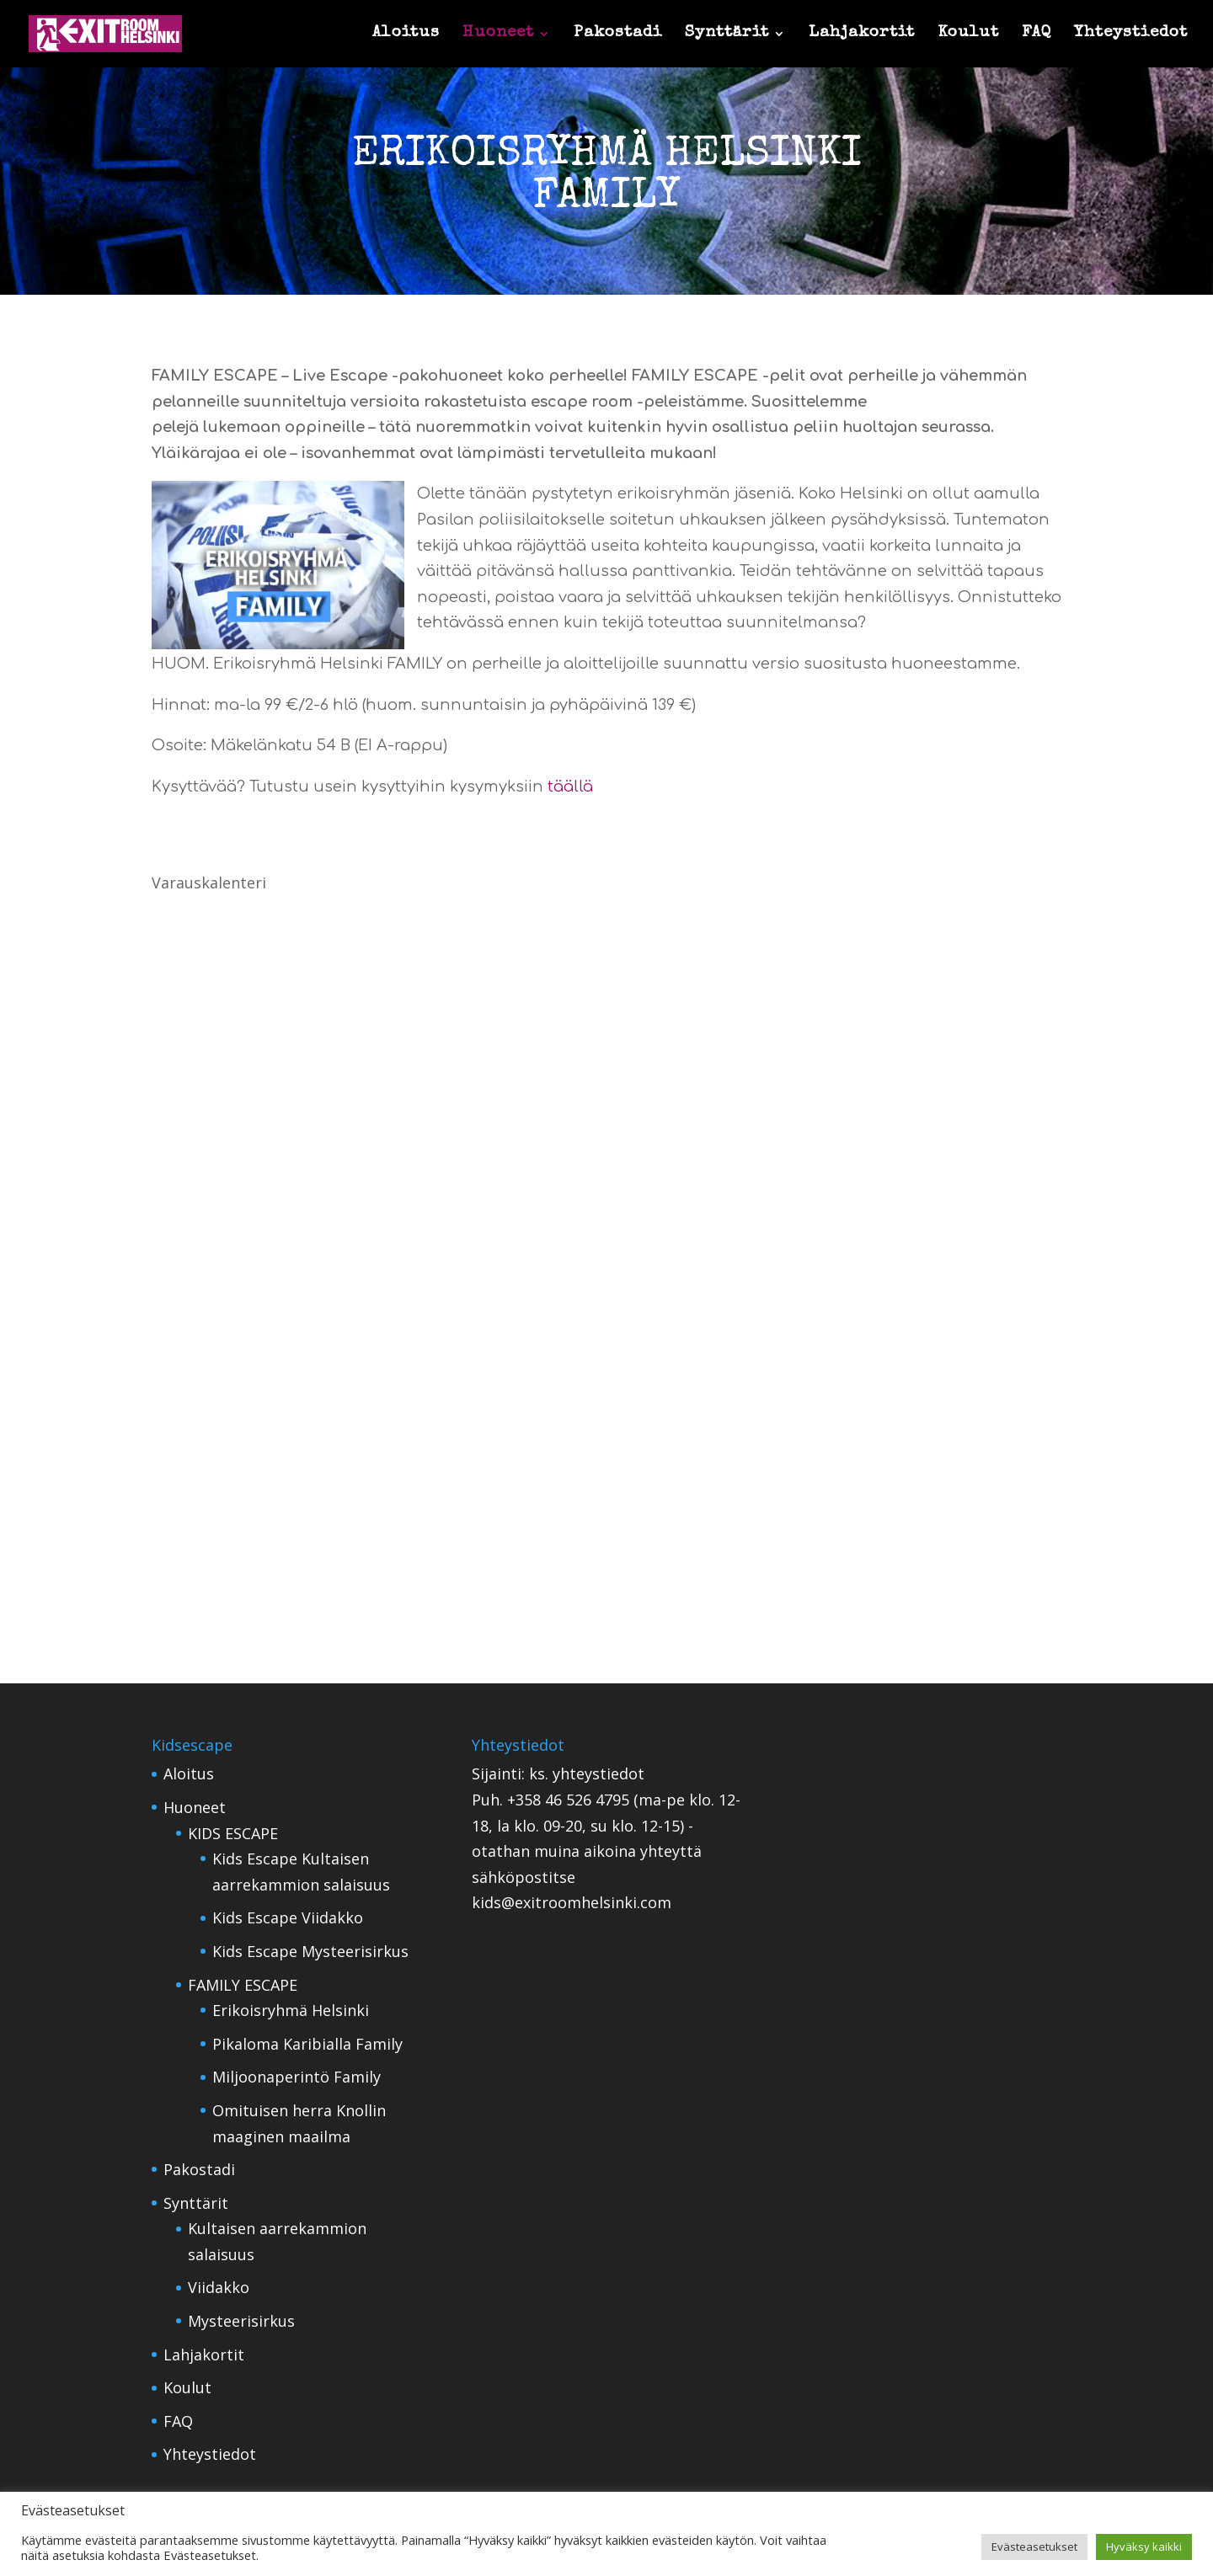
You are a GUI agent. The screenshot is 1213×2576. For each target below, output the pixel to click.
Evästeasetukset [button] (1034, 2546)
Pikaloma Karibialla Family (307, 2044)
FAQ (1036, 34)
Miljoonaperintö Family (296, 2077)
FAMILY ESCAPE (242, 1985)
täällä (570, 786)
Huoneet (498, 34)
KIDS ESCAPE (233, 1833)
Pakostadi (618, 34)
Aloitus (406, 34)
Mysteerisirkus (241, 2321)
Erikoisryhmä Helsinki (290, 2010)
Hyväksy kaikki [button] (1144, 2546)
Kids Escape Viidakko (287, 1917)
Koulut (968, 34)
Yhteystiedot (1131, 34)
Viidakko (218, 2287)
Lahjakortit (862, 34)
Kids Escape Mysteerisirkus (310, 1951)
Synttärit (727, 34)
